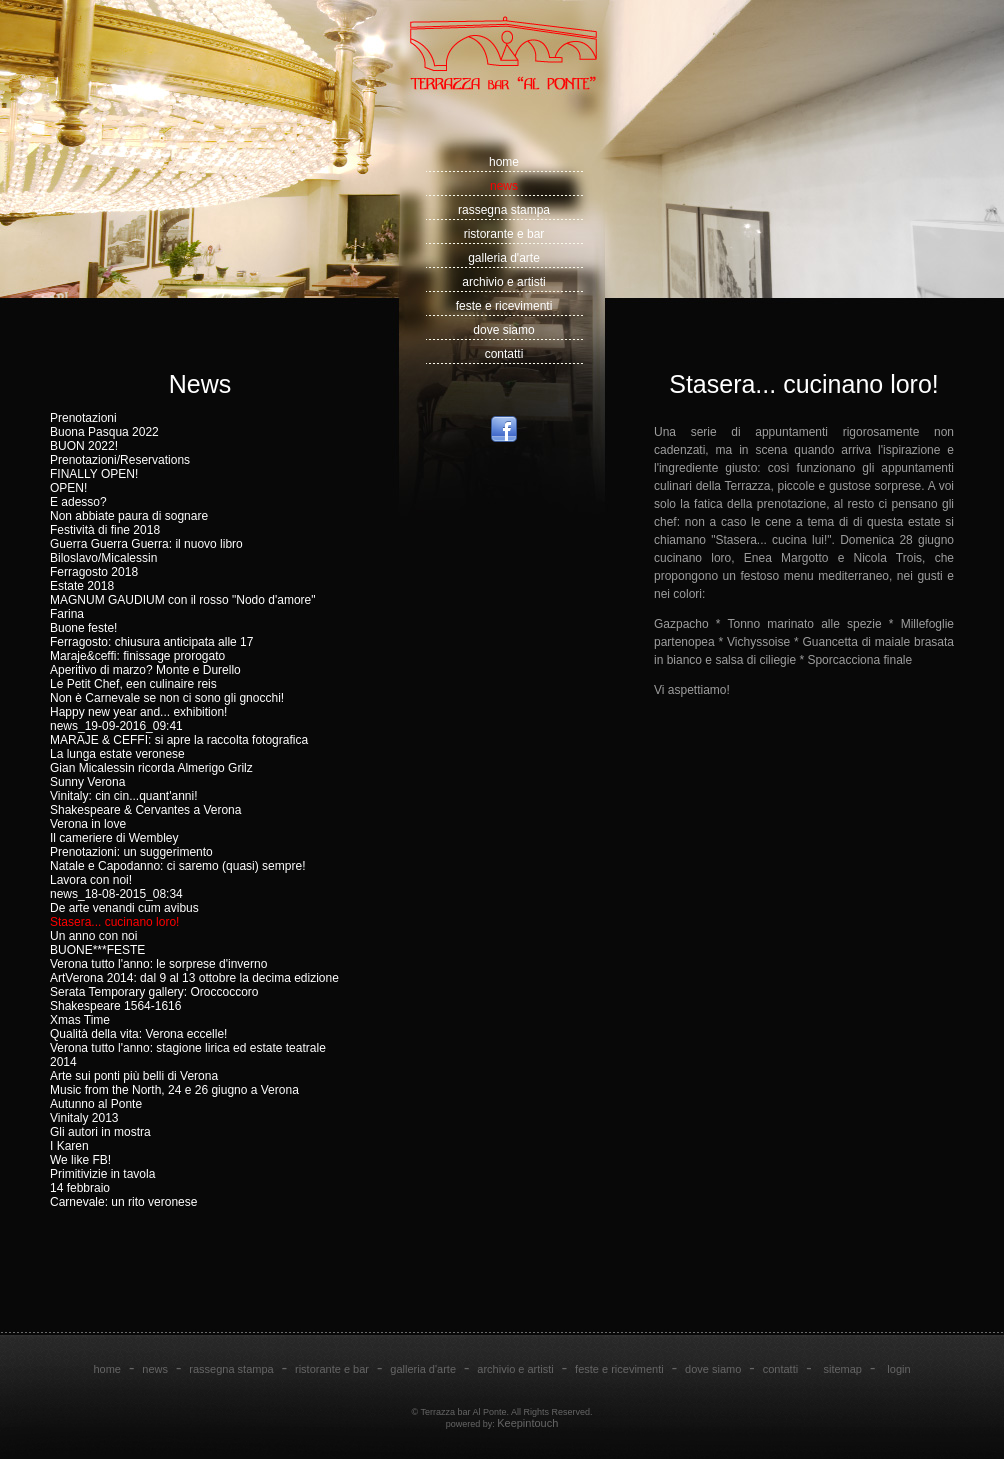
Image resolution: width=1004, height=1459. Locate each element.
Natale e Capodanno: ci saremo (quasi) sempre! (177, 866)
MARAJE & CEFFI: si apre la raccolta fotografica (179, 740)
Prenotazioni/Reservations (120, 460)
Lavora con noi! (91, 880)
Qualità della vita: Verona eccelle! (138, 1034)
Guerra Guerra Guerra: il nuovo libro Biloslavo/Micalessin (146, 551)
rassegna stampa (504, 210)
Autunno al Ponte (96, 1104)
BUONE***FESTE (97, 950)
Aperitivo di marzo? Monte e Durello (145, 670)
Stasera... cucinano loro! (114, 922)
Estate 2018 (82, 586)
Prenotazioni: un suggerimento (131, 852)
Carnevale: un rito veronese (123, 1202)
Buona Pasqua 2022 (104, 432)
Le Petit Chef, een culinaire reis (133, 684)
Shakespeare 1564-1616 (115, 1006)
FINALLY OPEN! (94, 474)
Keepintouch (527, 1423)
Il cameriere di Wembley (114, 838)
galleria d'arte (504, 258)
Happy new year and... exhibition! (138, 712)
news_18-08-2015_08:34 (116, 894)
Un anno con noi (93, 936)
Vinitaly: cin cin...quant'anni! (124, 796)
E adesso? (78, 502)
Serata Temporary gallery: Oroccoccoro (154, 992)
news (504, 186)
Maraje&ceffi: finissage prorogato (137, 656)
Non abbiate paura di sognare (129, 516)
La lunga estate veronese (117, 754)
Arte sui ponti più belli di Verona (134, 1076)
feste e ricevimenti (504, 306)
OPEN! (68, 488)
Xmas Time (80, 1020)
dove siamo (503, 330)
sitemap (842, 1369)
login (898, 1369)
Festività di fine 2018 (105, 530)
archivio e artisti (503, 282)
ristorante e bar (504, 234)
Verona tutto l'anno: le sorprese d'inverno (158, 964)
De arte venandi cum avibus (124, 908)
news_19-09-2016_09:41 (116, 726)
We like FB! (80, 1160)
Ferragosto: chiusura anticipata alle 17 (151, 642)
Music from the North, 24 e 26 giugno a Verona (174, 1090)
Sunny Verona (87, 782)
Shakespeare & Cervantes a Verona (145, 810)
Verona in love (88, 824)
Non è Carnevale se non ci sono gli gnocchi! (167, 698)
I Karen (69, 1146)
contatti (504, 354)
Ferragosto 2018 (94, 572)
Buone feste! (83, 628)
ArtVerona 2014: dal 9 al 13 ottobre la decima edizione (194, 978)
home (504, 162)
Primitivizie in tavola (102, 1174)
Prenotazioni (83, 418)
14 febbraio (80, 1188)
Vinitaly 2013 (84, 1118)
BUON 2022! (84, 446)
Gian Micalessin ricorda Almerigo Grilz (151, 768)
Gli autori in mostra (100, 1132)
